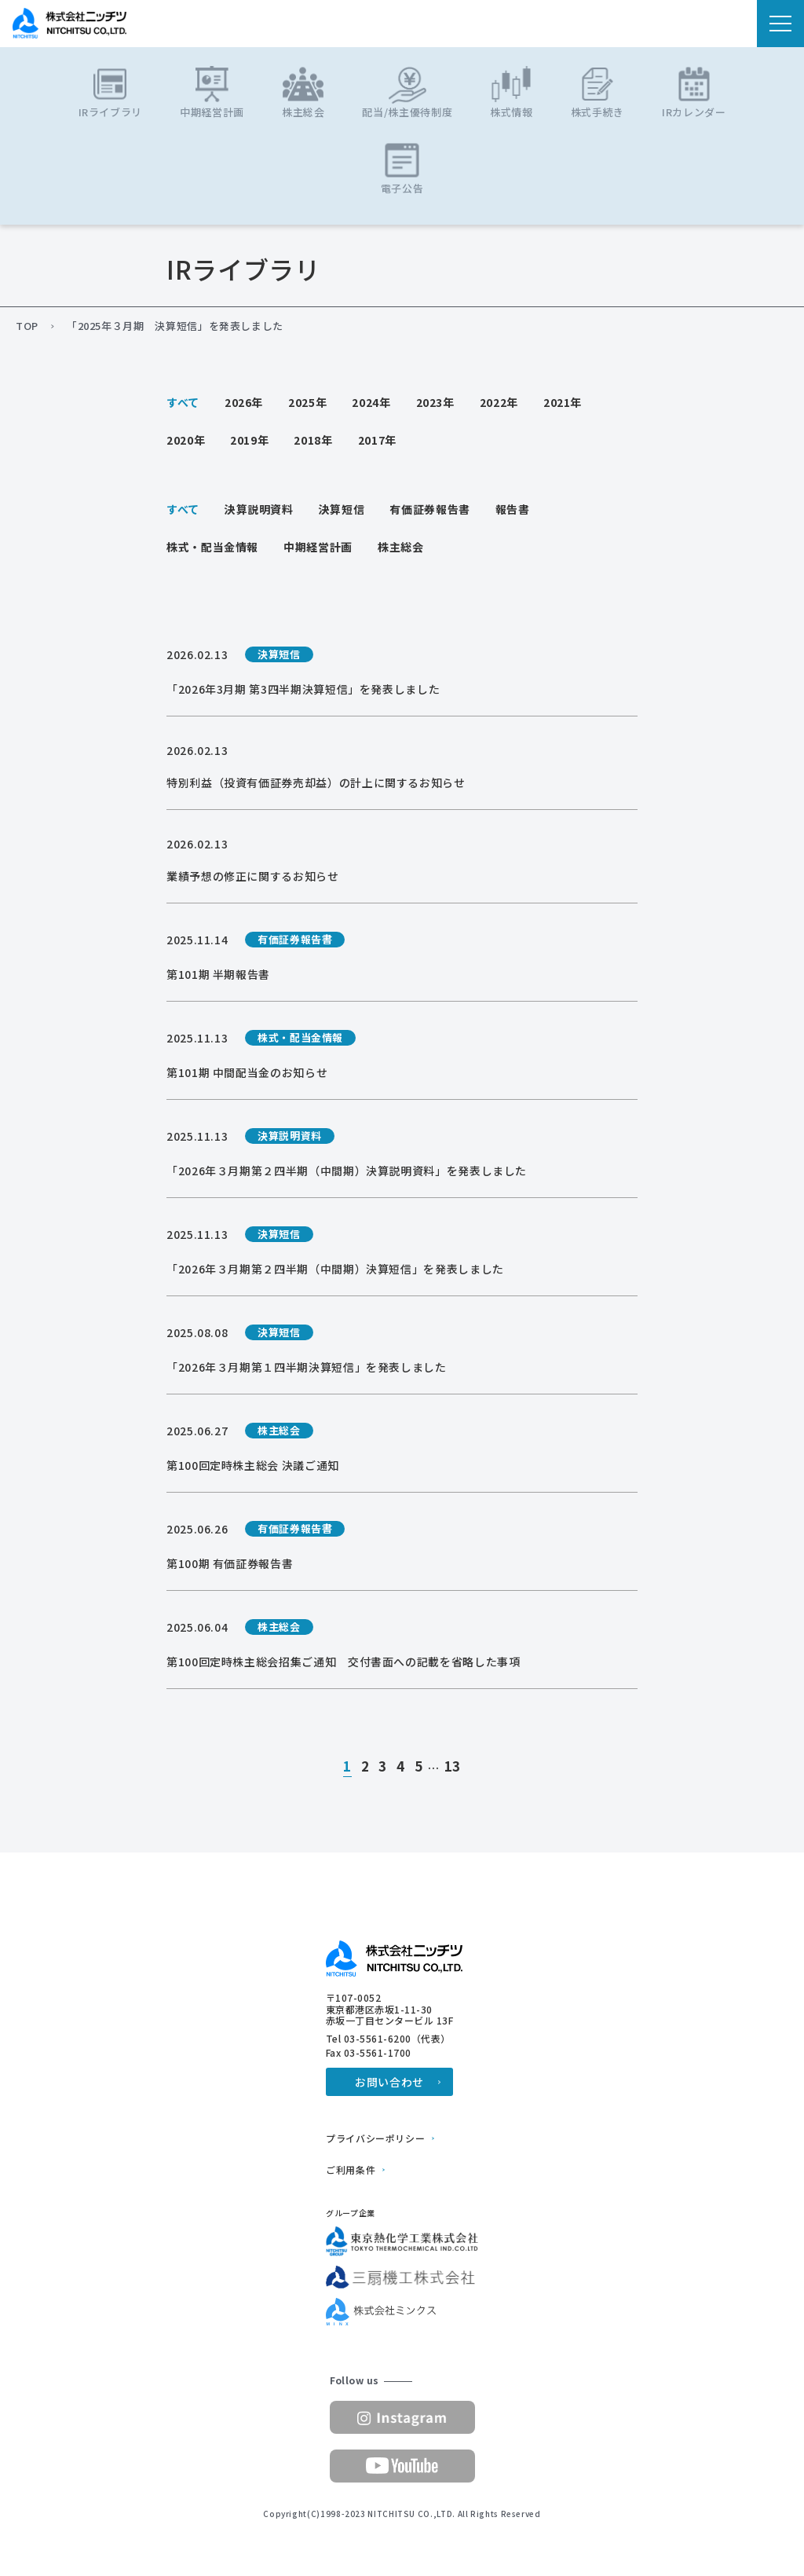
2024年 (371, 402)
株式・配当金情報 (212, 546)
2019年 (249, 439)
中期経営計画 (318, 546)
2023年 (435, 402)
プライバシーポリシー (375, 2138)
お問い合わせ (389, 2082)
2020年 (185, 439)
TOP (27, 326)
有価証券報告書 (429, 509)
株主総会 (401, 546)
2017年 (377, 439)
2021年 (562, 402)
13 (452, 1766)
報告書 (512, 509)
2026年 (244, 402)
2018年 (313, 439)
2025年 (307, 402)
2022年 (499, 402)
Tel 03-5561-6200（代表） (388, 2038)
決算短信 (342, 509)
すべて (182, 402)
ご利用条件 (350, 2170)
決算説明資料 (259, 509)
